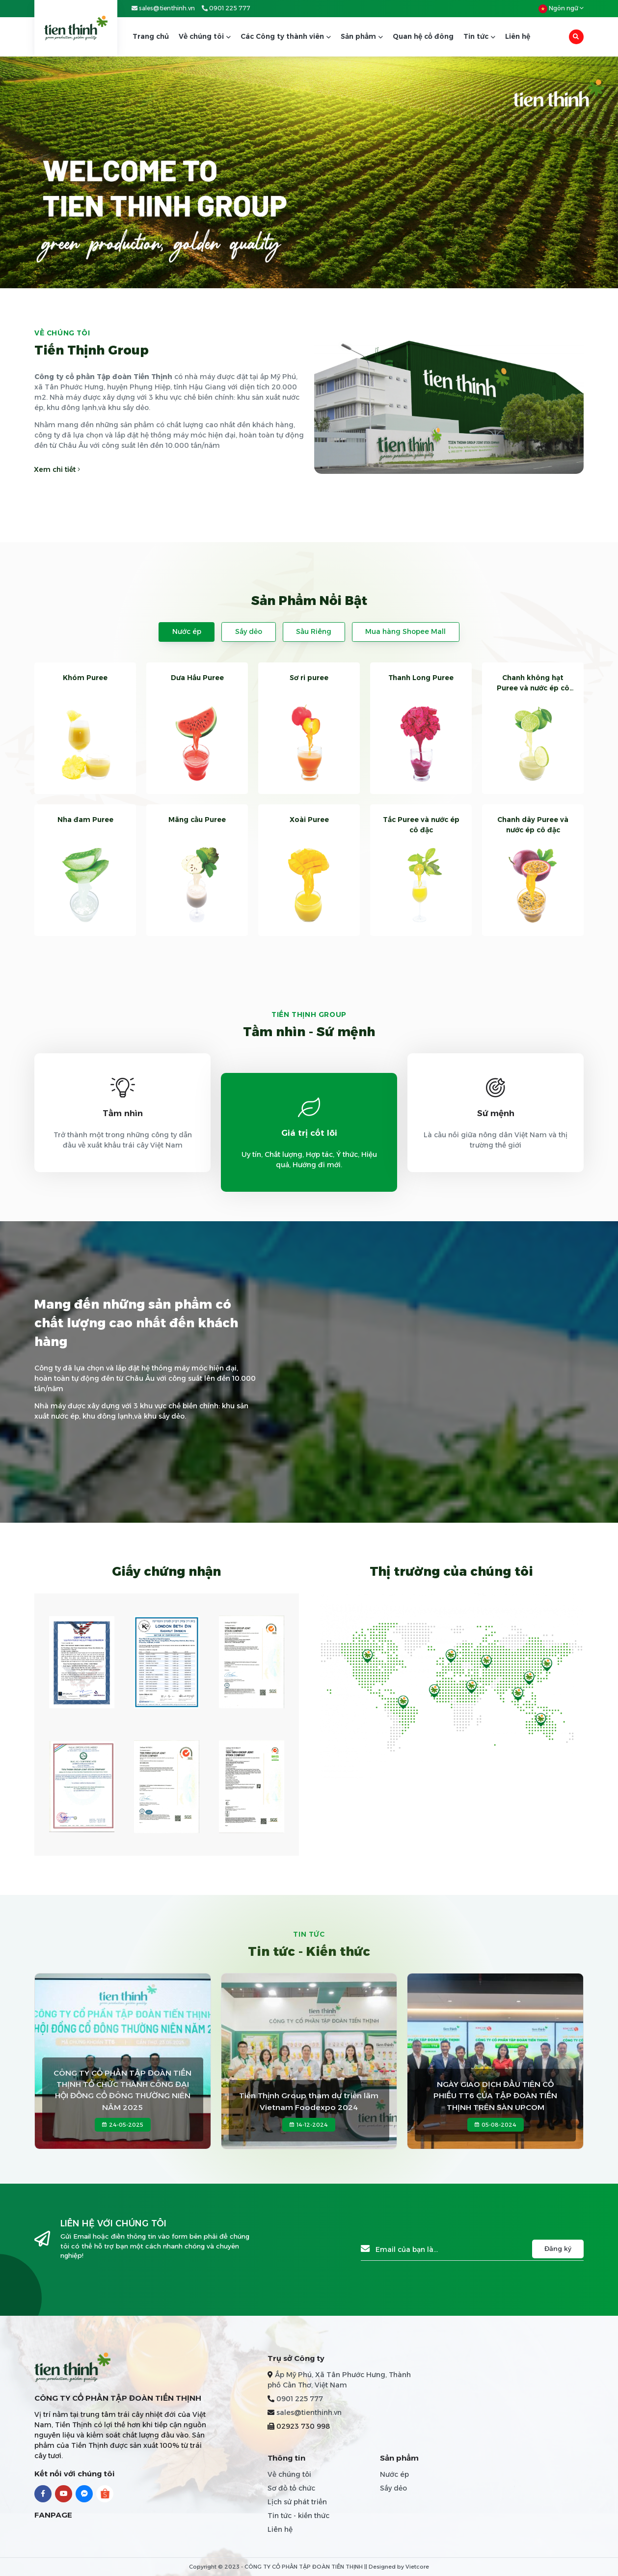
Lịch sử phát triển (297, 2501)
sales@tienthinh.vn (163, 8)
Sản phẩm (362, 36)
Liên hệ (517, 36)
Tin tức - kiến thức (298, 2515)
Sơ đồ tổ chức (291, 2488)
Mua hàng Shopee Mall (405, 631)
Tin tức (479, 36)
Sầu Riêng (313, 631)
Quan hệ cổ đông (423, 36)
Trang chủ (151, 36)
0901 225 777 (226, 8)
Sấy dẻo (248, 631)
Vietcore (417, 2566)
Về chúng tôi (205, 36)
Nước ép (186, 631)
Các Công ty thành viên (286, 36)
